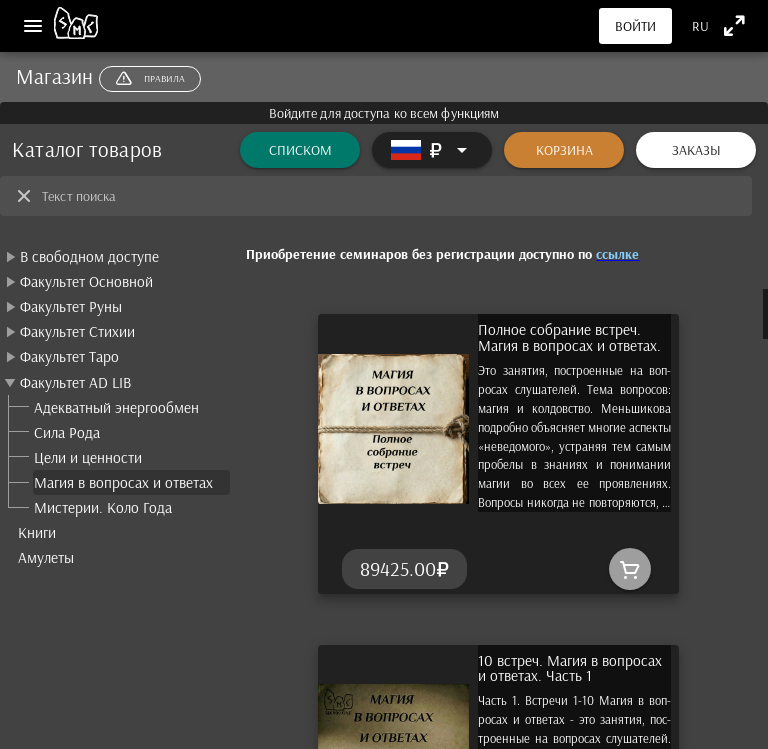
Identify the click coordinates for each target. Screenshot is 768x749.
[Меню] (33, 26)
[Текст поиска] (391, 196)
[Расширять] (432, 150)
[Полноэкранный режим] (734, 25)
